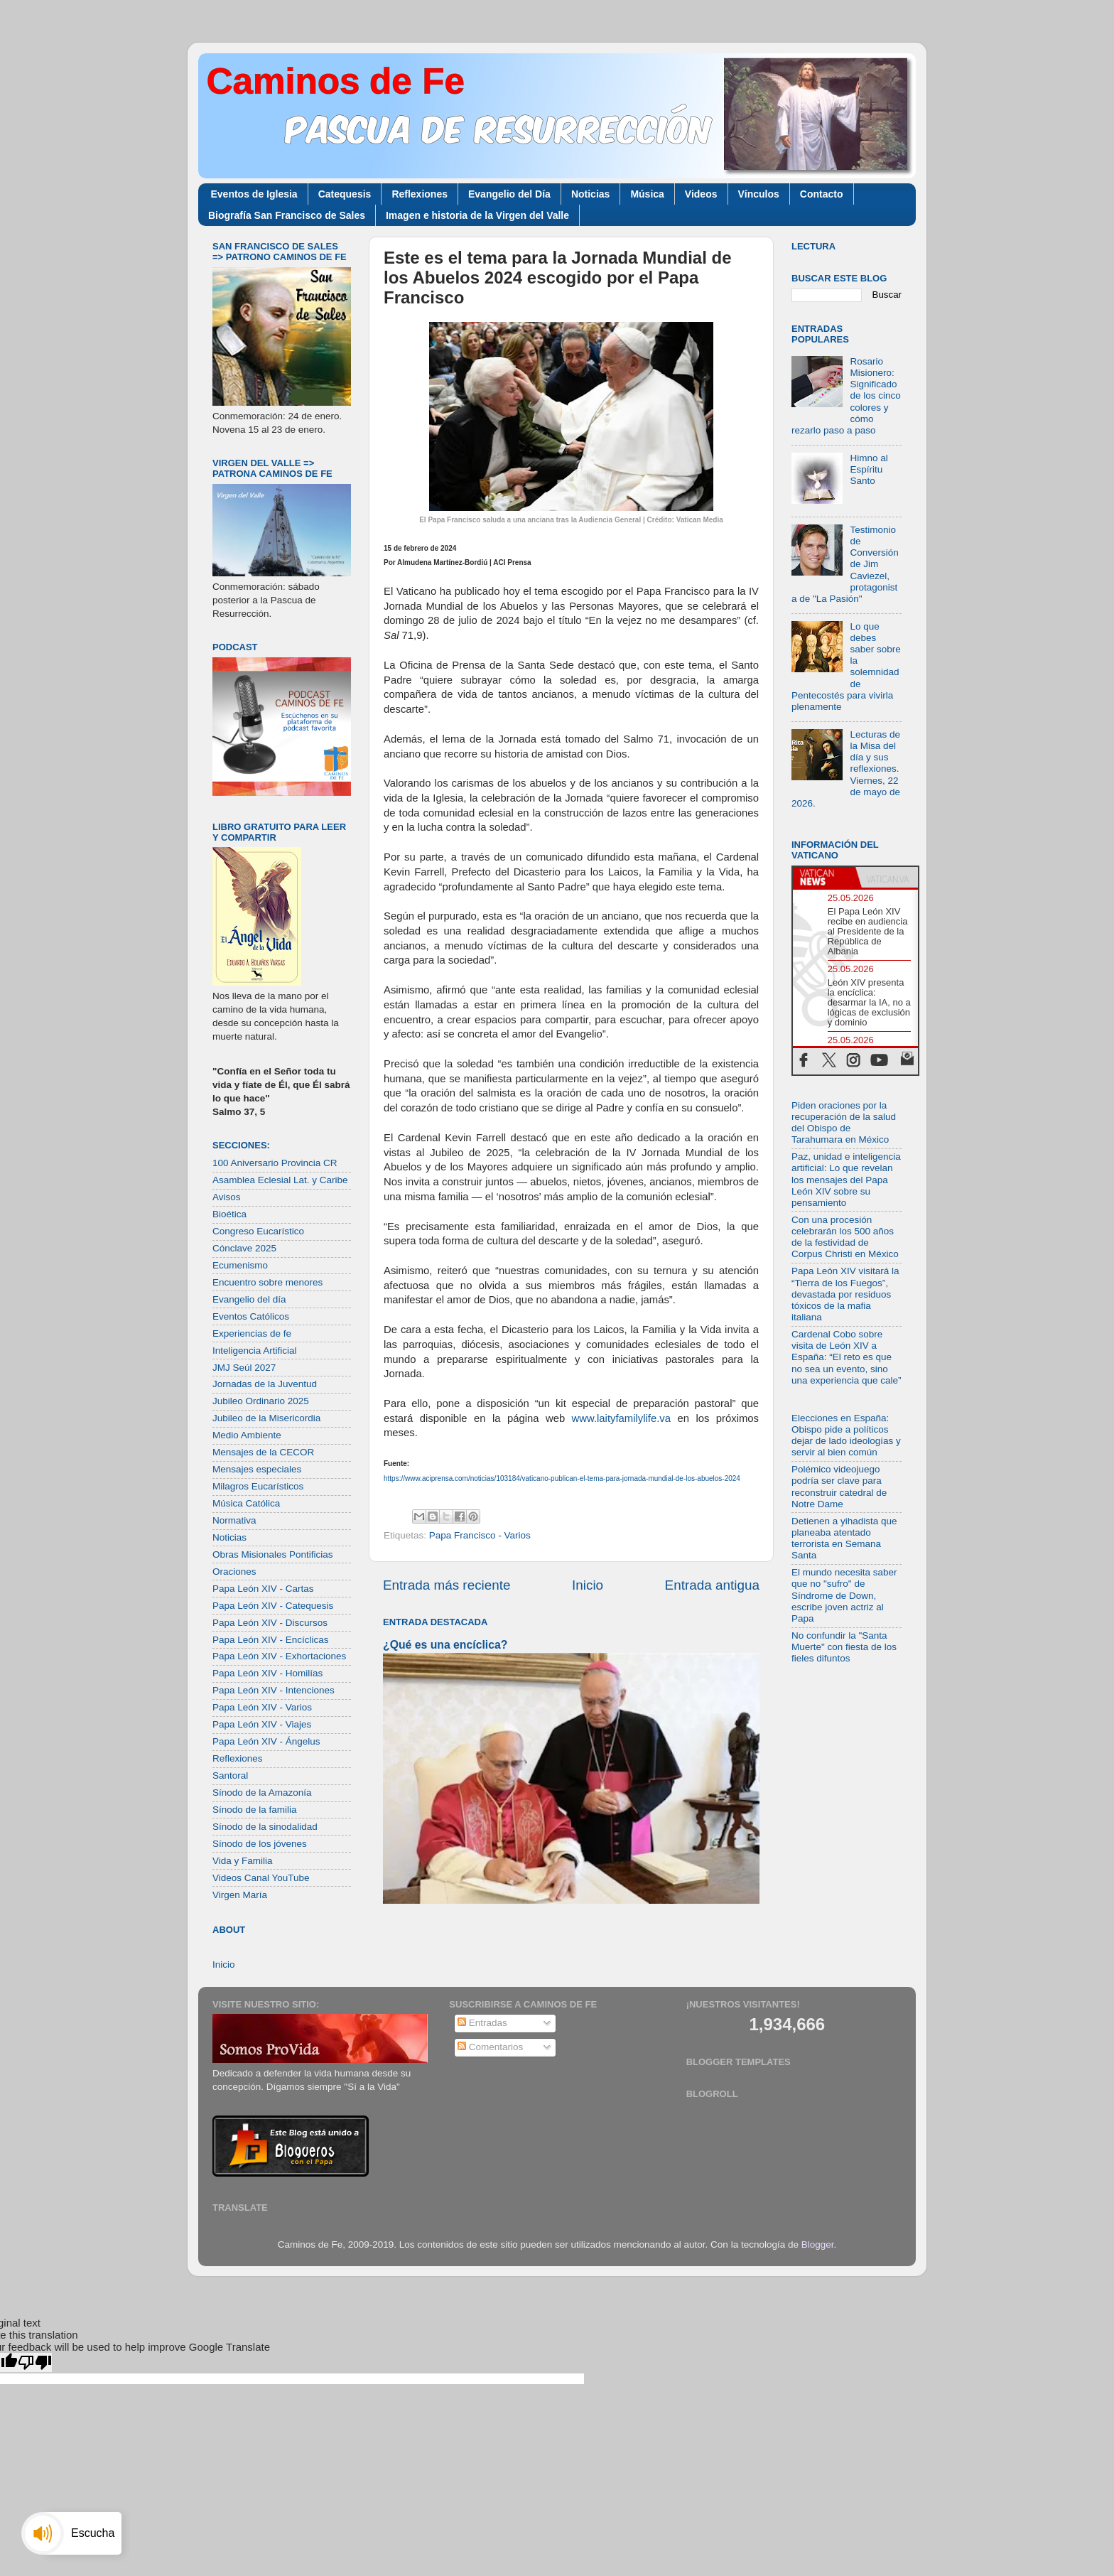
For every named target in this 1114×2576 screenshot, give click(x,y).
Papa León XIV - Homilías (267, 1673)
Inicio (587, 1585)
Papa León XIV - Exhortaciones (279, 1656)
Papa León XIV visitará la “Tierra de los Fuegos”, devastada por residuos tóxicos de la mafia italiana (845, 1294)
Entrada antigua (712, 1585)
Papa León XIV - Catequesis (272, 1605)
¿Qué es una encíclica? (445, 1645)
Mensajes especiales (256, 1469)
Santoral (230, 1775)
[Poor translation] (35, 2362)
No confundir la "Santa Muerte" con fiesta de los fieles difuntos (844, 1647)
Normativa (234, 1520)
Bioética (229, 1214)
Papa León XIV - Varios (262, 1707)
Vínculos (758, 194)
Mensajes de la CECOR (263, 1452)
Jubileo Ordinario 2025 (260, 1401)
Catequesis (345, 194)
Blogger (817, 2244)
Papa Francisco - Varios (480, 1535)
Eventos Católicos (250, 1316)
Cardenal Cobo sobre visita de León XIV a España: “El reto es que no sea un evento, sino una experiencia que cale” (846, 1357)
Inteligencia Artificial (254, 1350)
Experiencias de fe (251, 1333)
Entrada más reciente (447, 1585)
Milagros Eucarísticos (257, 1486)
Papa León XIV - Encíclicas (270, 1639)
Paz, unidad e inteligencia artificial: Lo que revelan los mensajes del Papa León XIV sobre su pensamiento (846, 1179)
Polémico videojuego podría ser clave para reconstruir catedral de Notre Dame (839, 1486)
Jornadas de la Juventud (264, 1384)
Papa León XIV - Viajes (261, 1724)
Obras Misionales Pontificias (272, 1554)
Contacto (821, 194)
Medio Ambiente (246, 1435)
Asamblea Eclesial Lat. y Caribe (280, 1180)
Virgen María (239, 1895)
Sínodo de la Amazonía (262, 1792)
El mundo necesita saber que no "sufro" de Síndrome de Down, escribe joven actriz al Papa (844, 1595)
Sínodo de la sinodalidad (265, 1826)
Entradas (482, 2022)
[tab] (824, 877)
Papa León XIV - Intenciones (273, 1690)
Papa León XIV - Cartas (263, 1588)
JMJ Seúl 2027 (244, 1367)
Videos (701, 194)
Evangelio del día (249, 1299)
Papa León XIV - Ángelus (266, 1741)
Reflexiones (419, 194)
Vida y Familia (242, 1860)
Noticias (590, 194)
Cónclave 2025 (244, 1248)
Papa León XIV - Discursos (270, 1622)
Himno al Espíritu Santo (868, 469)
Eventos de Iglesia (254, 194)
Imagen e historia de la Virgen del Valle (477, 215)
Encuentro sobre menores (267, 1282)
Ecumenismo (240, 1265)
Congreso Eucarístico (258, 1231)
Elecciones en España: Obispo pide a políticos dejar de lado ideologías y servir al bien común (846, 1435)
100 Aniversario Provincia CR (274, 1163)
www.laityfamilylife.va (621, 1418)
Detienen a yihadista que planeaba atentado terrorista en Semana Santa (844, 1538)
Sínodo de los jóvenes (259, 1843)
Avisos (226, 1197)
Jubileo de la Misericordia (266, 1418)
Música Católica (246, 1503)
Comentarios (490, 2047)
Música (647, 194)
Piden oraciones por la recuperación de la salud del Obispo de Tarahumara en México (843, 1123)
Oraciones (234, 1571)
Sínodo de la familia (254, 1809)
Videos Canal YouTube (261, 1877)
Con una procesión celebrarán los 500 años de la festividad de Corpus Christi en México (845, 1237)
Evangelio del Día (509, 194)
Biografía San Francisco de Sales (286, 215)
